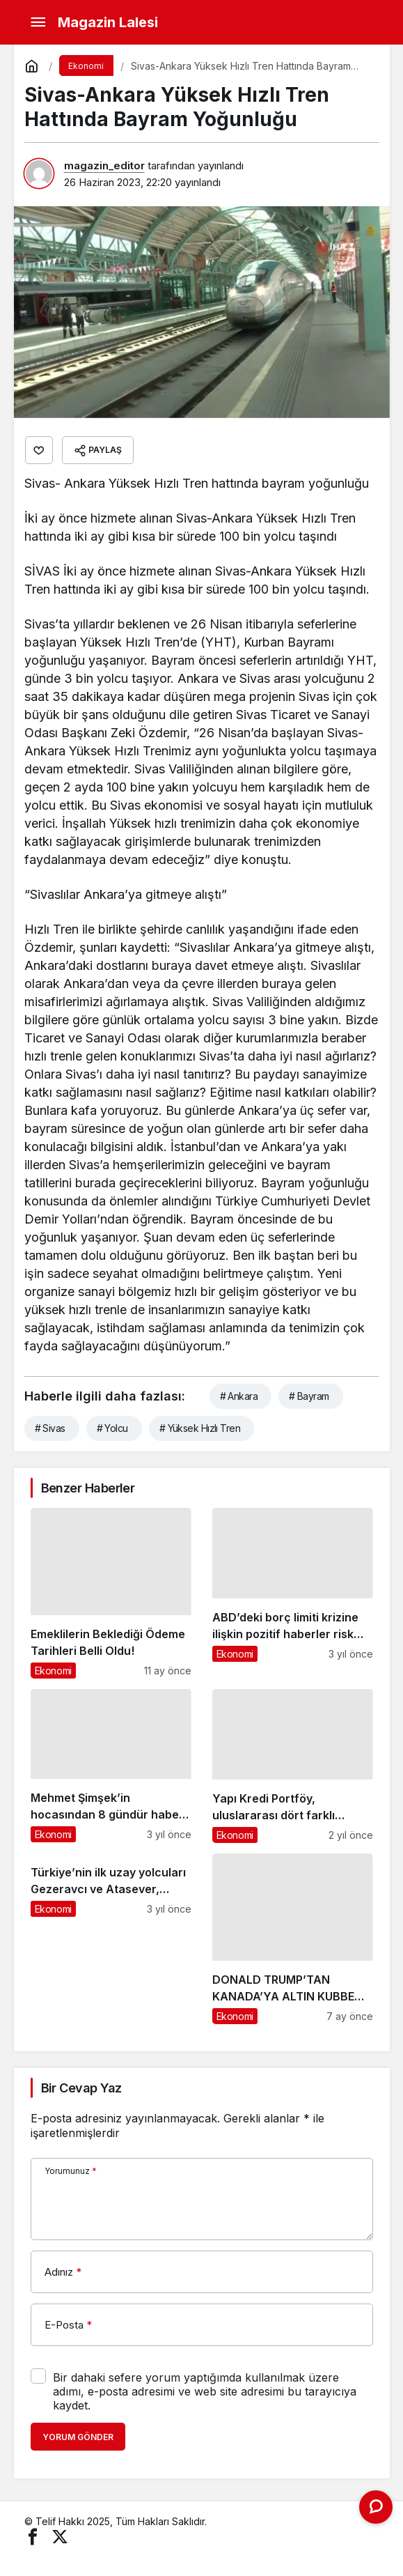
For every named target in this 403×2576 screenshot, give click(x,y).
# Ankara (239, 1396)
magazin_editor (104, 165)
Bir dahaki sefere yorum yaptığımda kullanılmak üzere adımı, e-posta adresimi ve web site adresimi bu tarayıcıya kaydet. (204, 2391)
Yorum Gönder (77, 2437)
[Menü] (38, 22)
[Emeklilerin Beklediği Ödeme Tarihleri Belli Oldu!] (111, 1593)
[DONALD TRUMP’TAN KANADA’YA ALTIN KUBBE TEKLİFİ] (292, 1938)
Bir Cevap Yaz (81, 2088)
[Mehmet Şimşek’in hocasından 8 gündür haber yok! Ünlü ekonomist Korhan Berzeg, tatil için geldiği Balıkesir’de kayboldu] (111, 1766)
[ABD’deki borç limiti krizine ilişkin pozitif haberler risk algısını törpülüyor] (292, 1593)
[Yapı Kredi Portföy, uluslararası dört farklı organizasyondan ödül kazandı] (292, 1766)
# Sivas (50, 1428)
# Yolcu (112, 1428)
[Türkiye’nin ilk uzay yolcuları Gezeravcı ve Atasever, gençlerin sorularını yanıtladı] (111, 1938)
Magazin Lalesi (108, 22)
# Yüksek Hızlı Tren (199, 1428)
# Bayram (309, 1396)
